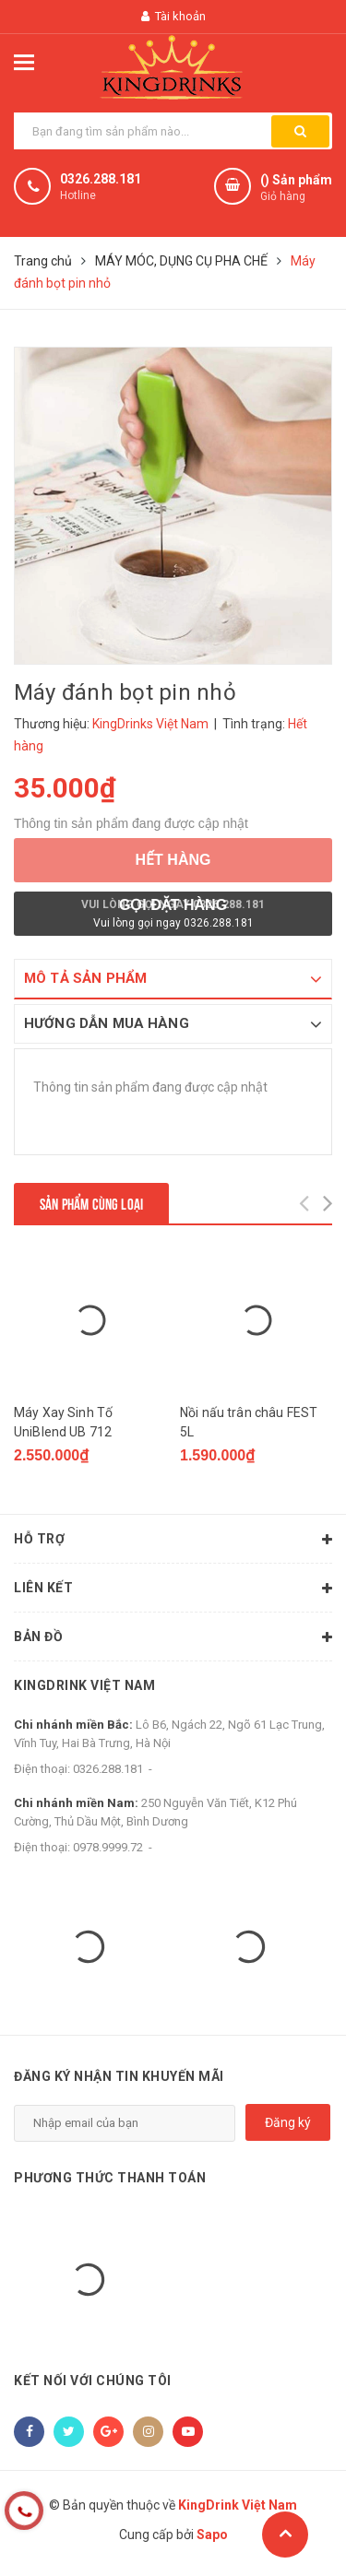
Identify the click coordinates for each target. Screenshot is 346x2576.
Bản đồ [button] (173, 1637)
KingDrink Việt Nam (84, 1685)
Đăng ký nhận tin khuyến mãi (119, 2076)
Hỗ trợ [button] (173, 1540)
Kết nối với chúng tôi (93, 2380)
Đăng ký (288, 2122)
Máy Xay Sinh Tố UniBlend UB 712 (63, 1422)
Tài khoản (173, 16)
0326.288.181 (100, 178)
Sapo (212, 2534)
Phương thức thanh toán (110, 2177)
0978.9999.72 (108, 1847)
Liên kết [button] (173, 1588)
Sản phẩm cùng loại (91, 1202)
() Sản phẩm (296, 188)
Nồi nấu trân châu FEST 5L (248, 1422)
